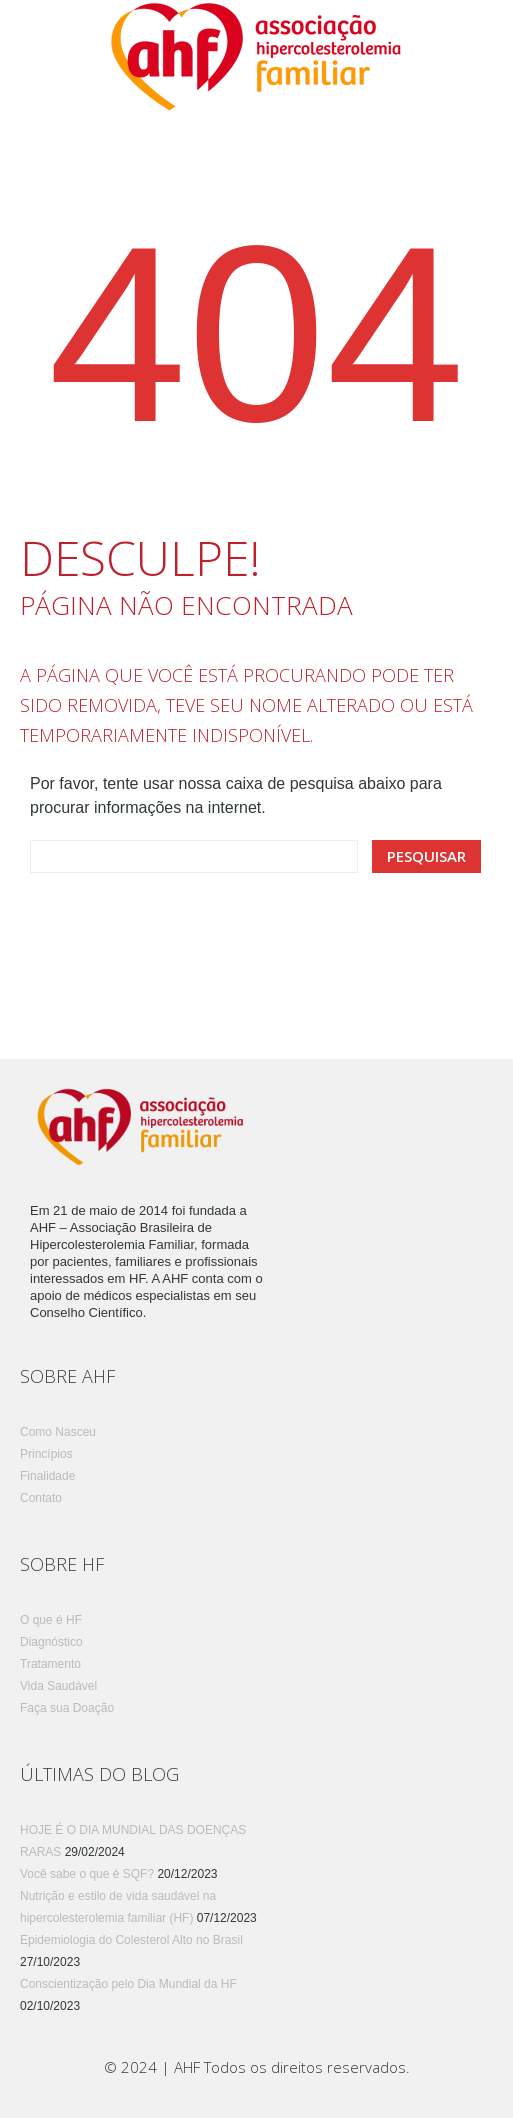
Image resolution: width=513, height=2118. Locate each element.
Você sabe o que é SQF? (87, 1874)
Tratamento (50, 1664)
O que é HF (51, 1620)
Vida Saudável (58, 1686)
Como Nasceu (58, 1432)
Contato (41, 1498)
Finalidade (47, 1476)
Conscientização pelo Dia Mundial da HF (128, 1984)
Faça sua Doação (67, 1708)
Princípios (46, 1454)
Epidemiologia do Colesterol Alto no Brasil (131, 1940)
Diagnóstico (51, 1642)
